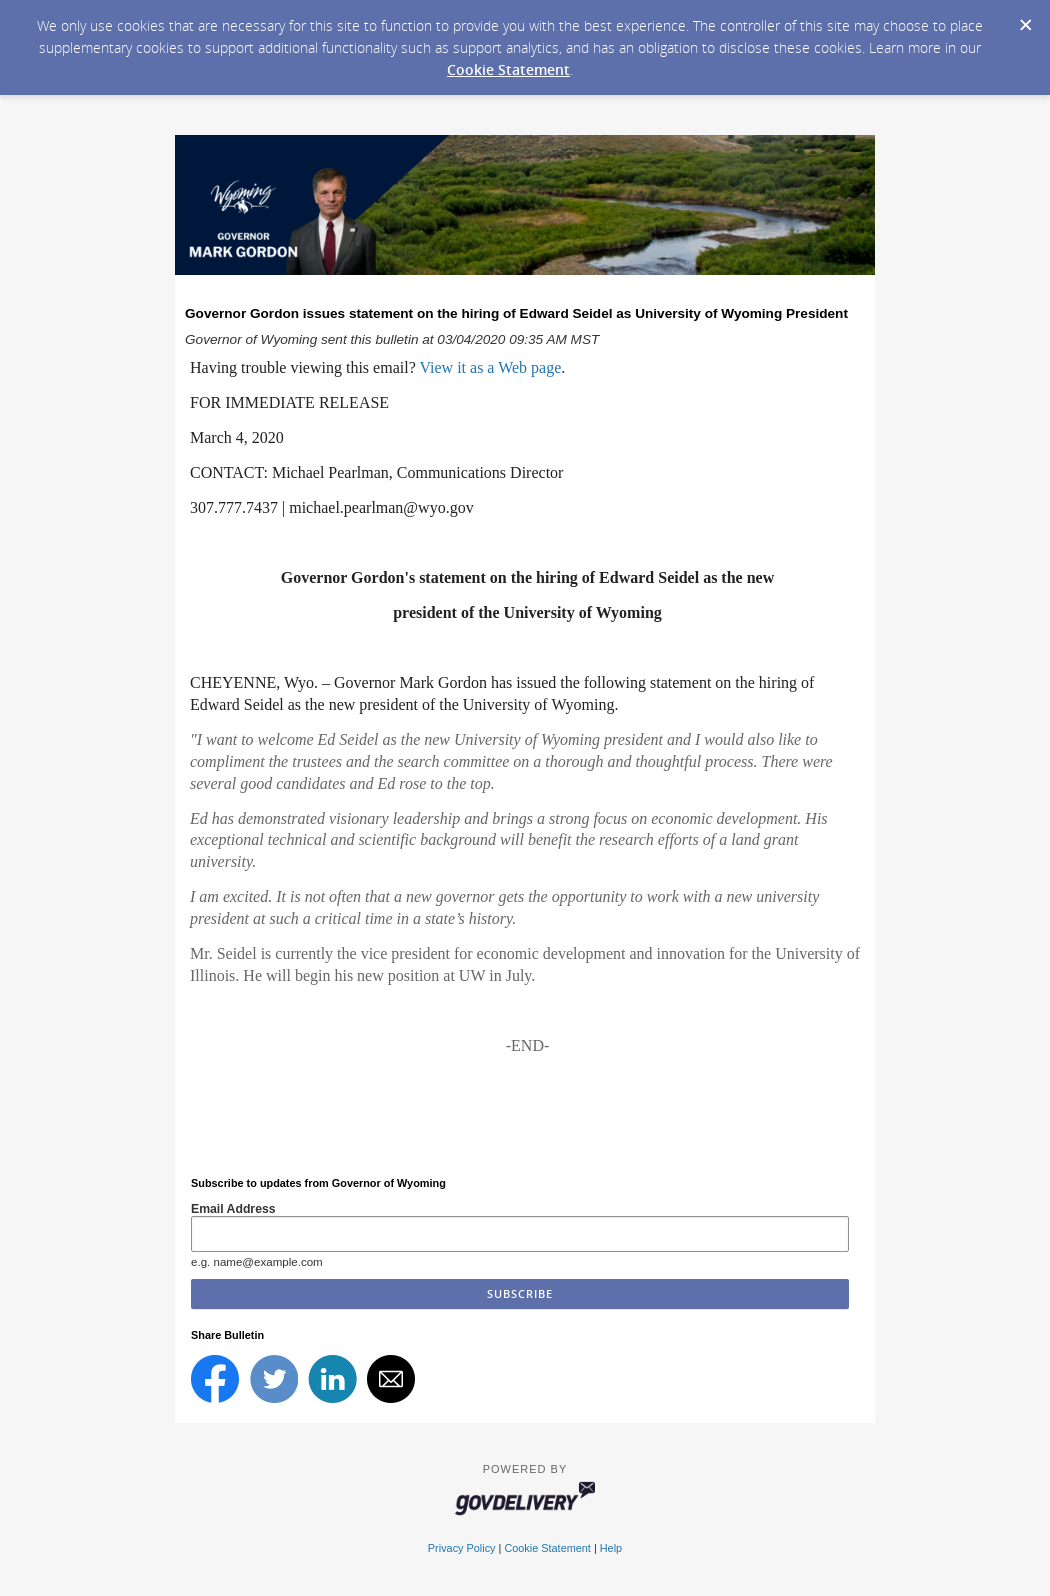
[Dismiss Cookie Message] (1025, 19)
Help (611, 1548)
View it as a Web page (490, 367)
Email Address (233, 1209)
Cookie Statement (508, 69)
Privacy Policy (462, 1548)
